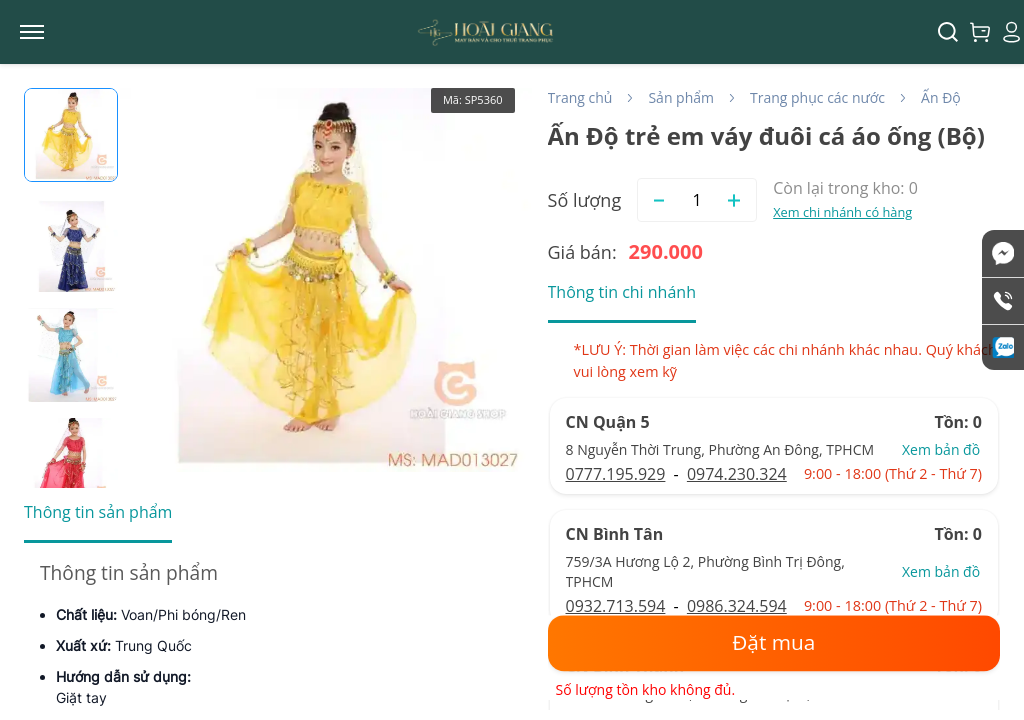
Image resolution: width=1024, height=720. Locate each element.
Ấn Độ (941, 97)
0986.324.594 (737, 606)
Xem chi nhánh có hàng (842, 212)
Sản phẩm (681, 97)
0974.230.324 (737, 474)
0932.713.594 (616, 606)
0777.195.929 (616, 474)
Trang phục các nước (817, 97)
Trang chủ (580, 97)
